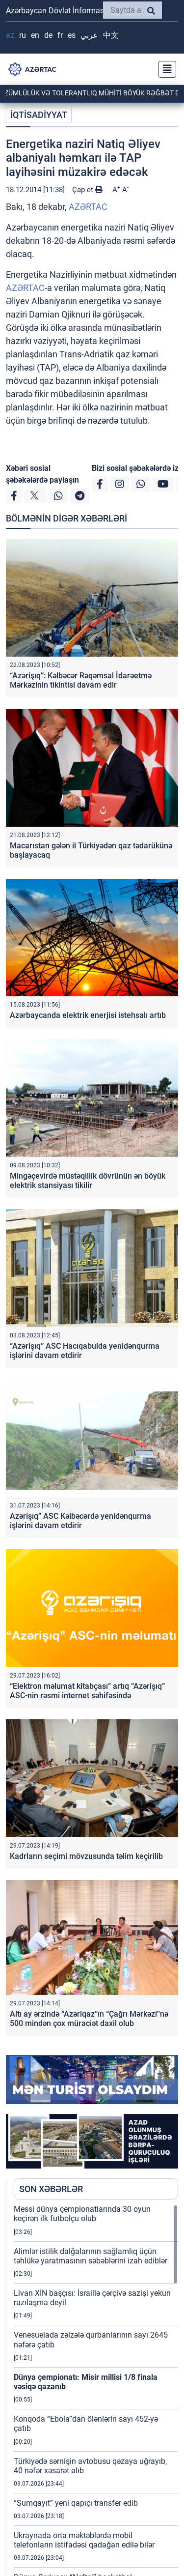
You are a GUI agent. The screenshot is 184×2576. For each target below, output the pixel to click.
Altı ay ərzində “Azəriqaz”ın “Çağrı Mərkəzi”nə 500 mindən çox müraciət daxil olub (89, 2018)
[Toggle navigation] (164, 69)
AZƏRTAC (88, 207)
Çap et (87, 189)
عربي (89, 35)
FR (60, 35)
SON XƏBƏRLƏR (51, 2189)
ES (72, 35)
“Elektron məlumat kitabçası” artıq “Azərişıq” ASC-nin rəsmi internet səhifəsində (87, 1690)
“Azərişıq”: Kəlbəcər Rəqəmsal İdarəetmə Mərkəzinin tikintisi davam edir (81, 680)
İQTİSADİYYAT (38, 115)
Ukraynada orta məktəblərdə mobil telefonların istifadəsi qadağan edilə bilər (84, 2540)
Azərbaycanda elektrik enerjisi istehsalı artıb (88, 1015)
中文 (111, 35)
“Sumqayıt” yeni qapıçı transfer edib (76, 2503)
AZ (10, 35)
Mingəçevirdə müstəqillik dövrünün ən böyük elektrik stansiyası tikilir (87, 1180)
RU (22, 35)
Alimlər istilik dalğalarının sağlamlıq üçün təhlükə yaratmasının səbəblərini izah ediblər (90, 2256)
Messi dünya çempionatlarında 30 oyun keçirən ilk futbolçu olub (82, 2213)
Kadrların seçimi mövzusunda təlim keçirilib (86, 1856)
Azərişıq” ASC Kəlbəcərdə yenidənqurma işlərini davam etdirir (80, 1520)
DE (48, 35)
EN (35, 35)
